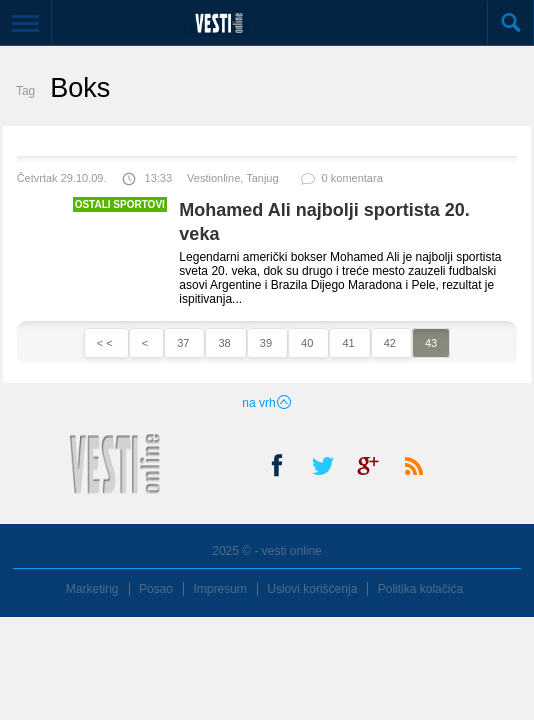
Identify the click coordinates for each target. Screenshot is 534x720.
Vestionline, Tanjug (233, 178)
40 (308, 343)
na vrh (266, 403)
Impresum (219, 589)
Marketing (92, 589)
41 (349, 343)
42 (391, 343)
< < (106, 343)
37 (184, 343)
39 (267, 343)
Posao (156, 589)
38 (225, 343)
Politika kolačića (420, 589)
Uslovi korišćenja (312, 589)
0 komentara (341, 182)
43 (431, 343)
